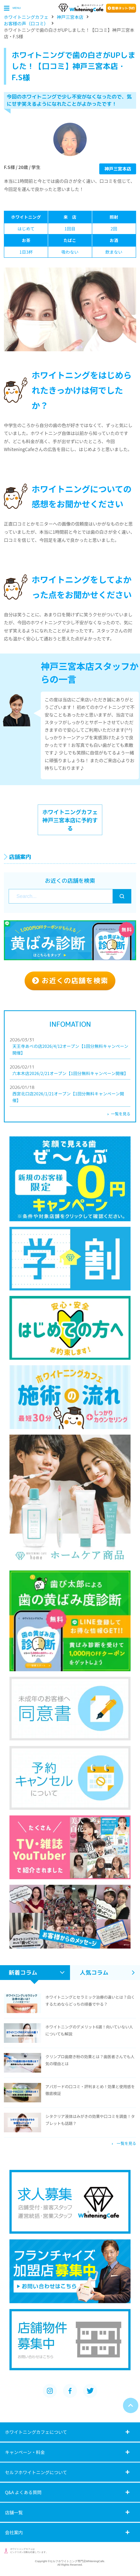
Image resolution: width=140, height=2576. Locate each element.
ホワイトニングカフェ (26, 17)
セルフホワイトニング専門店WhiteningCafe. (77, 2561)
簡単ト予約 (121, 8)
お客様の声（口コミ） (26, 23)
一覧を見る (118, 1113)
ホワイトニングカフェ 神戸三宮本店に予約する (70, 820)
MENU (12, 8)
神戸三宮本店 (70, 17)
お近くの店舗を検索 (70, 980)
